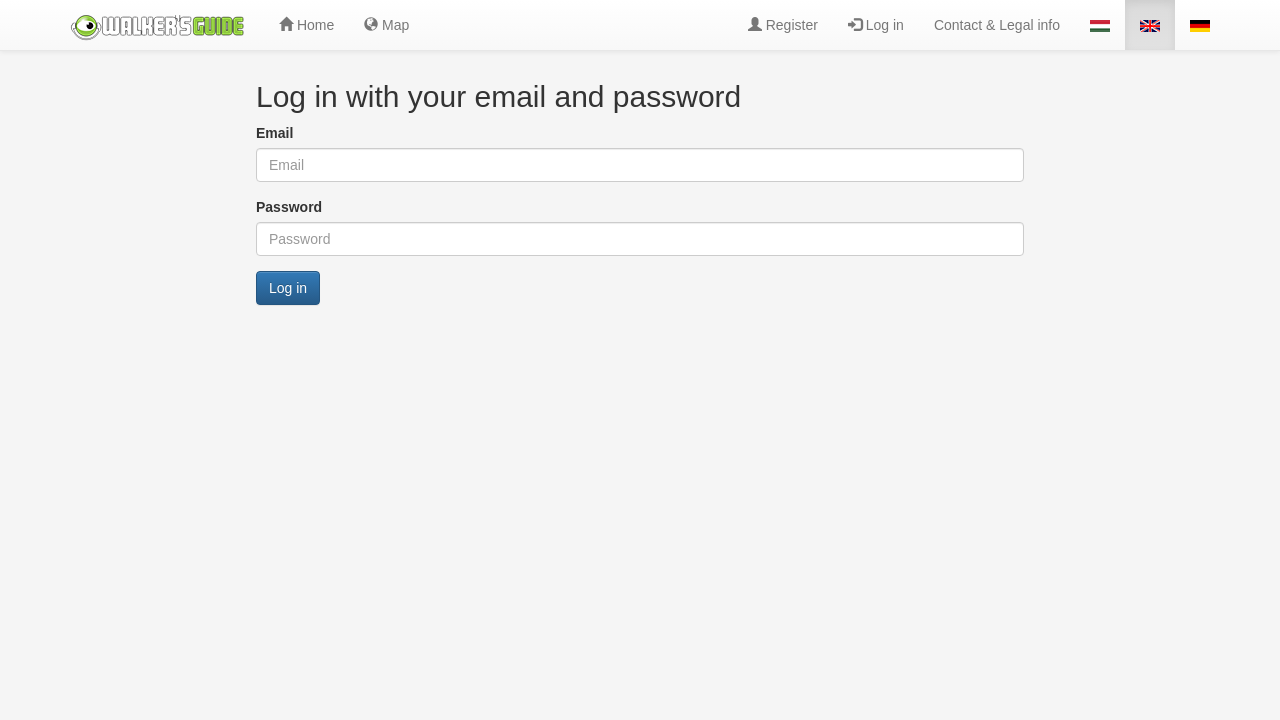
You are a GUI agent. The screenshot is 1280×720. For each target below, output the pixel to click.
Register (783, 25)
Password (289, 207)
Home (306, 25)
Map (386, 25)
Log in (876, 25)
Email (274, 133)
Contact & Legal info (997, 25)
